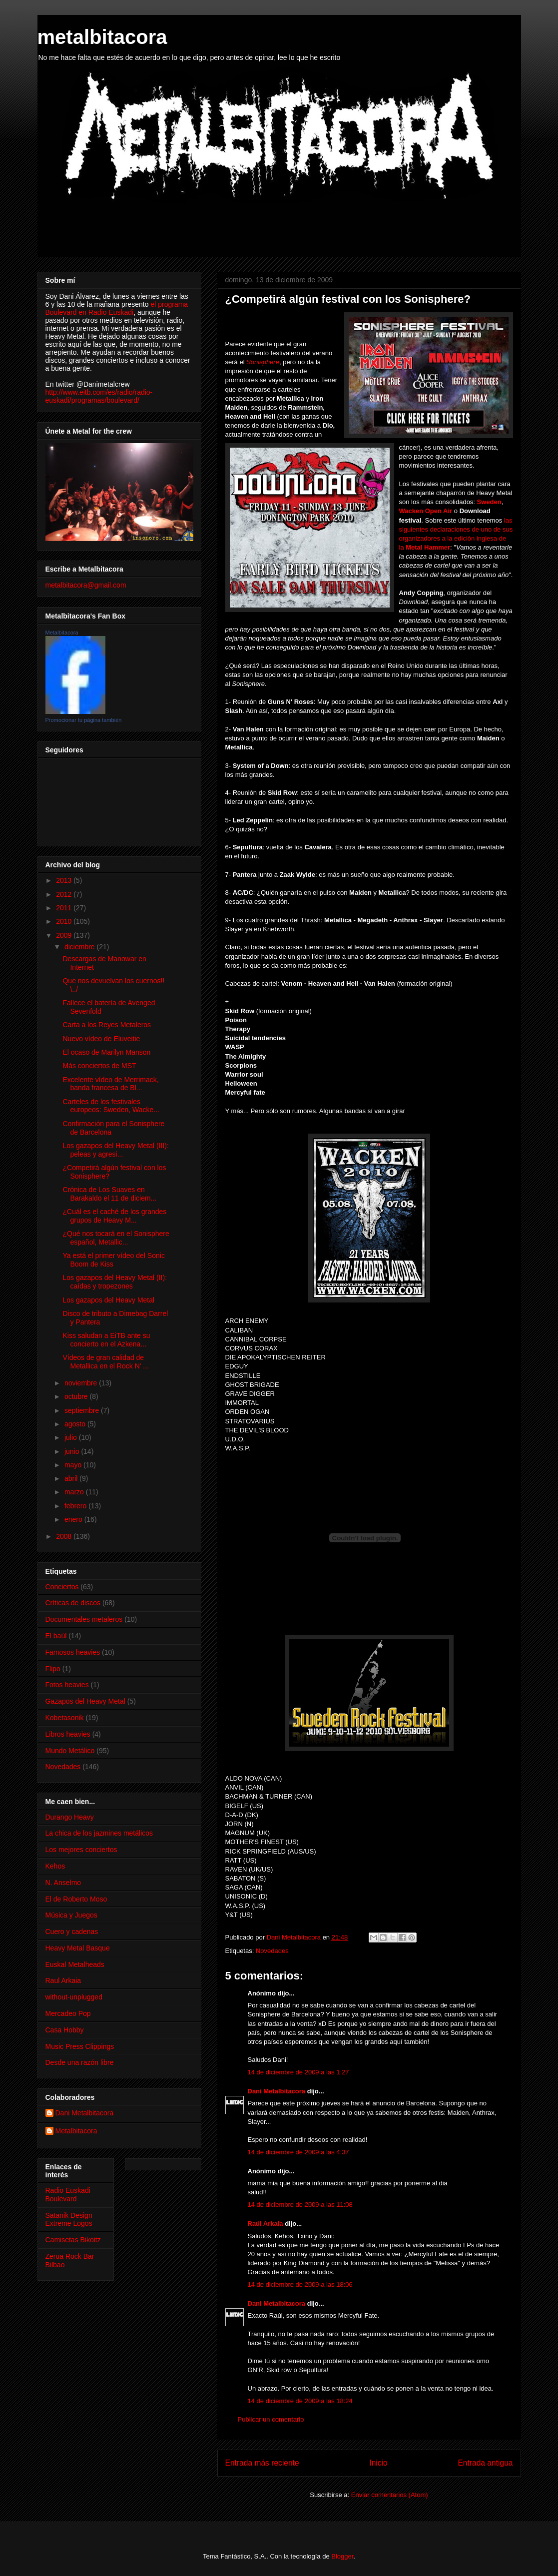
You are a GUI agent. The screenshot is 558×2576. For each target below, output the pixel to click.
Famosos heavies (72, 1652)
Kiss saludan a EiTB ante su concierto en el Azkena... (106, 1339)
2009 (64, 935)
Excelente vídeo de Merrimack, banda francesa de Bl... (110, 1084)
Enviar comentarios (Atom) (389, 2495)
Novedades (272, 1950)
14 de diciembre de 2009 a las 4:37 (298, 2152)
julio (71, 1437)
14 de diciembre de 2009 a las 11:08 (300, 2204)
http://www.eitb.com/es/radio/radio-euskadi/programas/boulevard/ (99, 396)
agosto (75, 1424)
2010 (64, 921)
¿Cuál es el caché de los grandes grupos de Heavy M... (114, 1216)
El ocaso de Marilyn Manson (106, 1052)
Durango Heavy (69, 1817)
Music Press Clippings (79, 2046)
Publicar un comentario (271, 2419)
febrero (76, 1506)
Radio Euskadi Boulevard (67, 2194)
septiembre (82, 1410)
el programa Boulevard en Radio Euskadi (116, 308)
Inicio (378, 2463)
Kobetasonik (64, 1718)
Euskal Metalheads (74, 1964)
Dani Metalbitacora (277, 2091)
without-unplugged (73, 1997)
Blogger (342, 2556)
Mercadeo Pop (68, 2013)
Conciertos (62, 1587)
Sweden (489, 502)
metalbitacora (102, 37)
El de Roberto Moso (76, 1899)
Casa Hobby (64, 2030)
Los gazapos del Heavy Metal (108, 1300)
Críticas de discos (72, 1603)
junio (72, 1451)
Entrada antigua (485, 2463)
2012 (64, 894)
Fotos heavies (67, 1685)
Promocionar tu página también (83, 720)
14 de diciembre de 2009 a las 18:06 (300, 2284)
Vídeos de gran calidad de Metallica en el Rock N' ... (105, 1361)
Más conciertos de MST (99, 1066)
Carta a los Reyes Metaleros (106, 1025)
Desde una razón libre (79, 2062)
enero (74, 1519)
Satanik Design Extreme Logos (68, 2219)
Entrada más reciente (262, 2463)
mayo (73, 1465)
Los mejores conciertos (81, 1850)
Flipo (52, 1669)
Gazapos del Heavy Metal (85, 1701)
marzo (75, 1492)
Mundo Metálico (70, 1751)
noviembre (81, 1383)
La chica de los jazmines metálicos (99, 1833)
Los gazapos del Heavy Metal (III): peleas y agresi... (115, 1150)
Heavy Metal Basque (77, 1948)
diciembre (80, 947)
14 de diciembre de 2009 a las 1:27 (298, 2072)
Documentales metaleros (84, 1619)
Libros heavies (67, 1734)
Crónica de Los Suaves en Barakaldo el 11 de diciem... (109, 1194)
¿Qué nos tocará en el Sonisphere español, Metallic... (115, 1238)
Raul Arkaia (63, 1980)
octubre (77, 1396)
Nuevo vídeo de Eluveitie (101, 1039)
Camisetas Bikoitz (73, 2240)
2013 (64, 880)
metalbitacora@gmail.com (85, 585)
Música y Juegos (71, 1915)
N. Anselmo (63, 1883)
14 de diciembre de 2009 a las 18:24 (300, 2401)
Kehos (55, 1866)
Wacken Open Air (426, 511)
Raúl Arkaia (265, 2223)
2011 (64, 908)
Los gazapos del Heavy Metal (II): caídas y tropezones (114, 1282)
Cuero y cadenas (71, 1931)
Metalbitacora (61, 633)
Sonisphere (262, 362)
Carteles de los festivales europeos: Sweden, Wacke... (110, 1106)
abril (71, 1478)
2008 (64, 1536)
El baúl (56, 1636)
